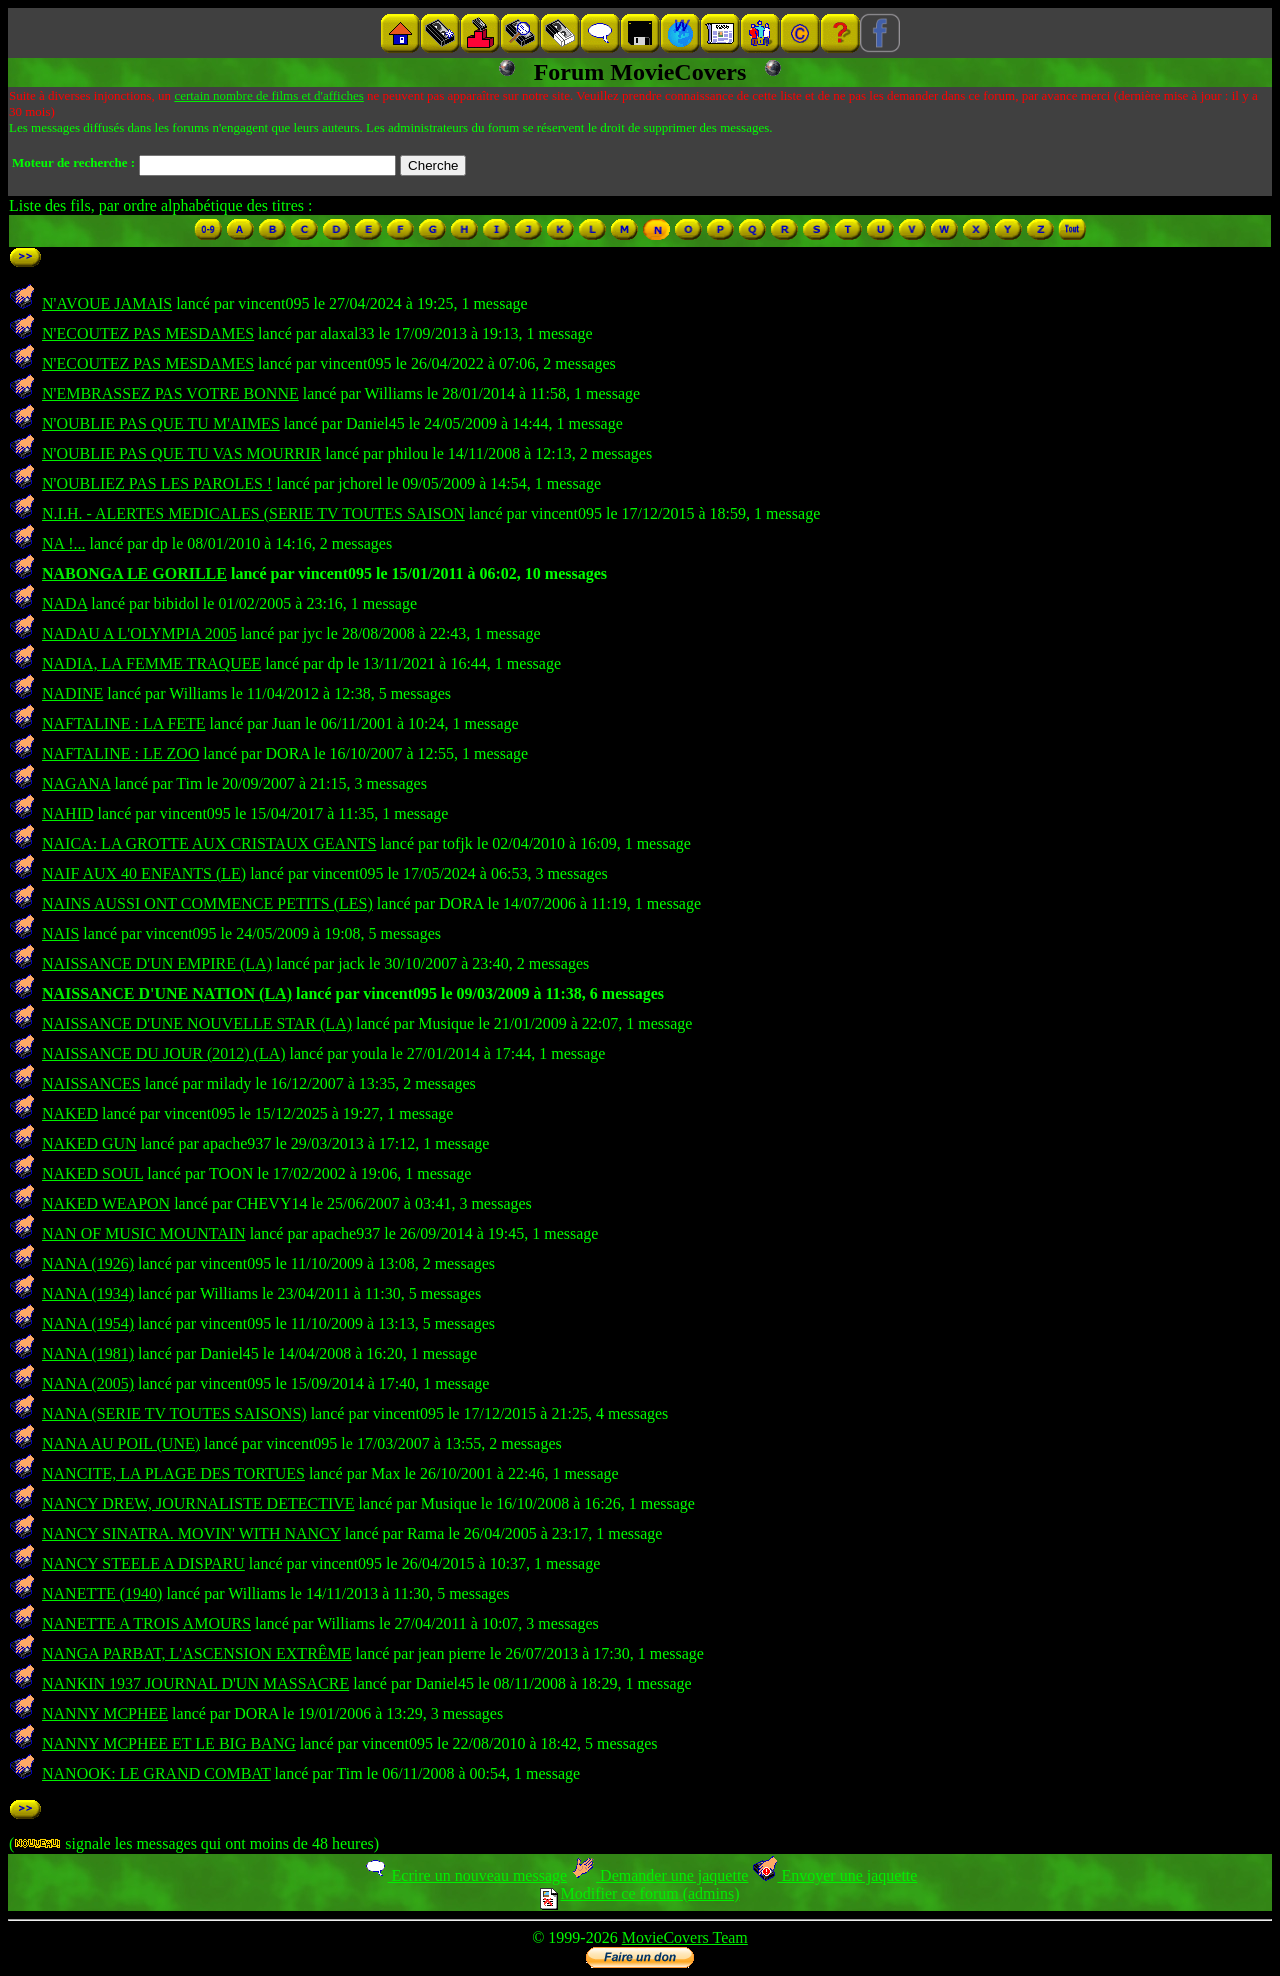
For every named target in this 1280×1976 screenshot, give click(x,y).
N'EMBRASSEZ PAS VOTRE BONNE (170, 393)
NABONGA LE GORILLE (134, 573)
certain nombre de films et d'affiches (268, 95)
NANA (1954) (88, 1323)
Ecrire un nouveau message (465, 1875)
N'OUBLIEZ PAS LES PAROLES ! (157, 483)
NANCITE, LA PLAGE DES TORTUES (173, 1473)
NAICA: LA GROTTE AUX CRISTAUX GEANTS (209, 843)
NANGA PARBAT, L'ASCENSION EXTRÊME (197, 1653)
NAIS (60, 933)
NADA (64, 603)
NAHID (68, 813)
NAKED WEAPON (106, 1203)
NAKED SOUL (92, 1173)
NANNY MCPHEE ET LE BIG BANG (169, 1743)
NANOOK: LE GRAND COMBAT (156, 1773)
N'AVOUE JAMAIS (107, 303)
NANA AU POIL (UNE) (121, 1443)
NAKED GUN (89, 1143)
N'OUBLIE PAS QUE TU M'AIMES (161, 423)
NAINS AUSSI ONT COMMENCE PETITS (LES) (207, 903)
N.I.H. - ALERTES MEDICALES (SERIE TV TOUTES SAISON (253, 513)
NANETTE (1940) (102, 1593)
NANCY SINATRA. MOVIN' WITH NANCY (191, 1533)
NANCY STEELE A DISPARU (143, 1563)
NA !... (64, 543)
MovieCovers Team (685, 1937)
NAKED (70, 1113)
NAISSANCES (91, 1083)
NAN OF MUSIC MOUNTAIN (144, 1233)
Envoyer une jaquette (834, 1875)
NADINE (72, 693)
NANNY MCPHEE (105, 1713)
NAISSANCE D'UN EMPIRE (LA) (157, 963)
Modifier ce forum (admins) (639, 1893)
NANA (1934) (88, 1293)
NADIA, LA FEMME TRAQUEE (151, 663)
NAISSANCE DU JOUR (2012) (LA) (164, 1053)
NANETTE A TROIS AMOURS (146, 1623)
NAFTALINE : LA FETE (124, 723)
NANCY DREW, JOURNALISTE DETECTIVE (198, 1503)
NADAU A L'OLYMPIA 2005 (139, 633)
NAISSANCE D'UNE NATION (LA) (167, 993)
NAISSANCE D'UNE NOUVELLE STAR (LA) (197, 1023)
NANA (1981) (88, 1353)
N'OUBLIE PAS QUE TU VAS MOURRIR (181, 453)
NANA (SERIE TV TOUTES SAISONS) (174, 1413)
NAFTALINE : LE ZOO (120, 753)
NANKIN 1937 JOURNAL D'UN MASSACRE (195, 1683)
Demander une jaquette (659, 1875)
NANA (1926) (88, 1263)
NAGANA (76, 783)
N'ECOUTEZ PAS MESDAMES (148, 333)
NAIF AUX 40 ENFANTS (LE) (144, 873)
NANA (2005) (88, 1383)
